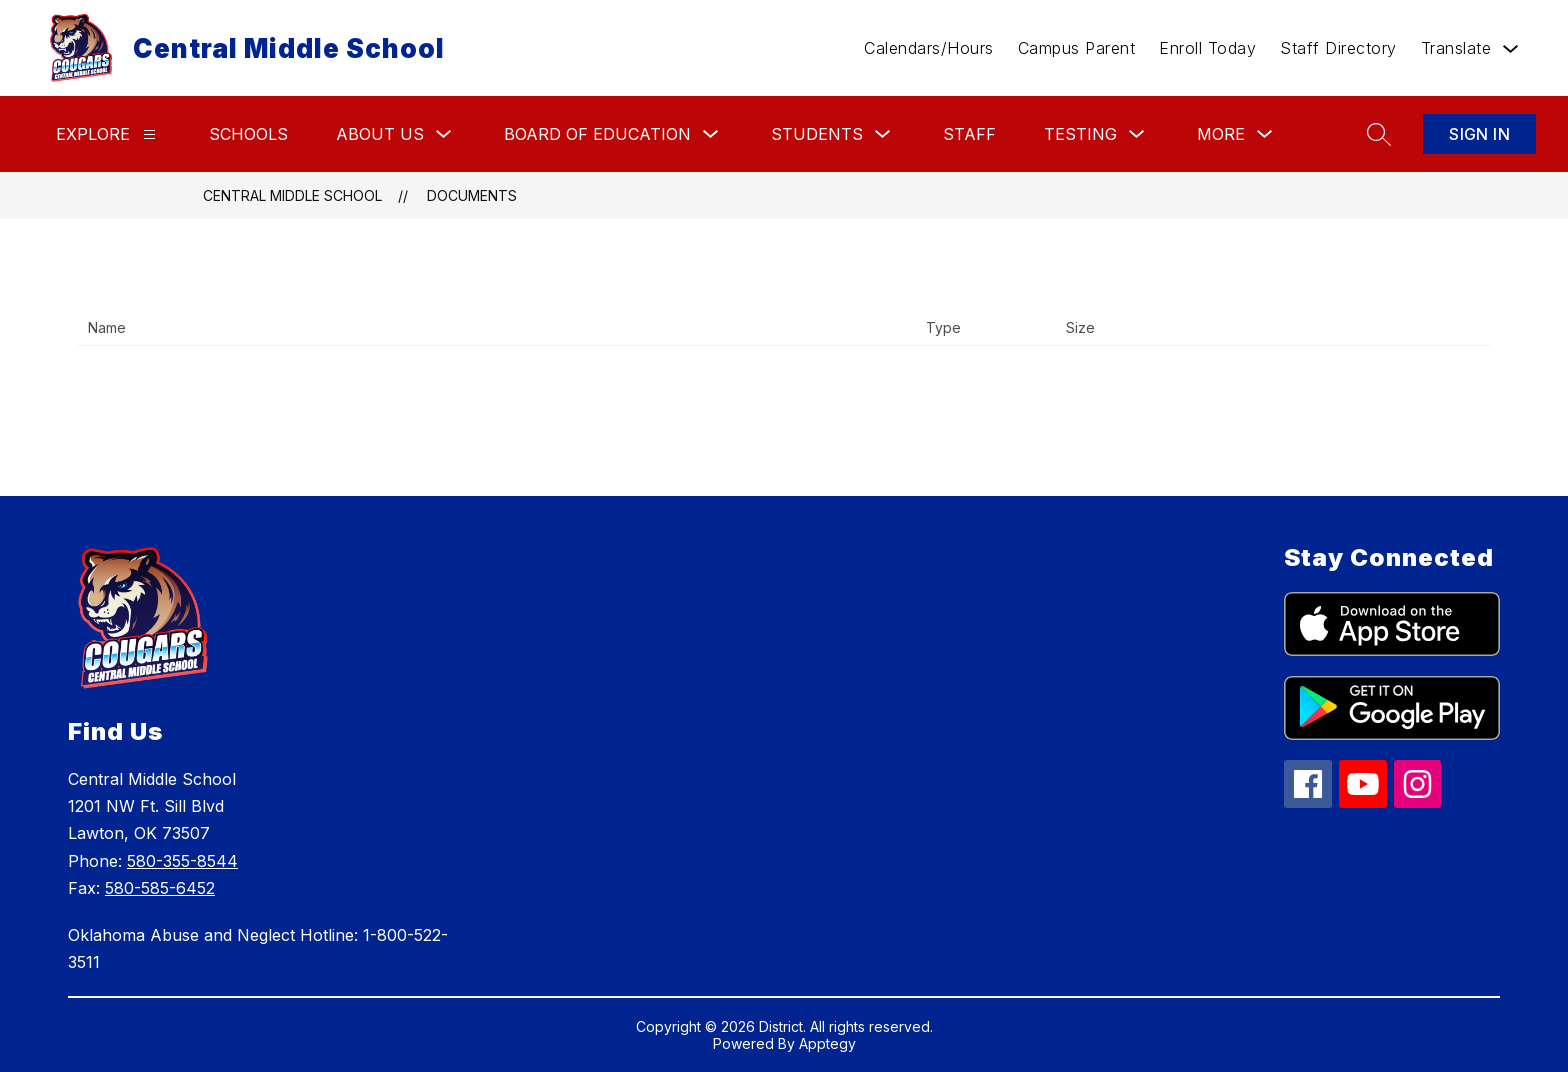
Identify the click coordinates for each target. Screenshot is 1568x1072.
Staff (969, 134)
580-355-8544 (182, 861)
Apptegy (827, 1043)
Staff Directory (1338, 48)
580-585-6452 (160, 888)
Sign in (1479, 134)
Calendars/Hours (929, 48)
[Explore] (149, 134)
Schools (248, 134)
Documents (472, 195)
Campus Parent (1077, 48)
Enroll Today (1207, 48)
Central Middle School (292, 195)
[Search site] (1379, 134)
